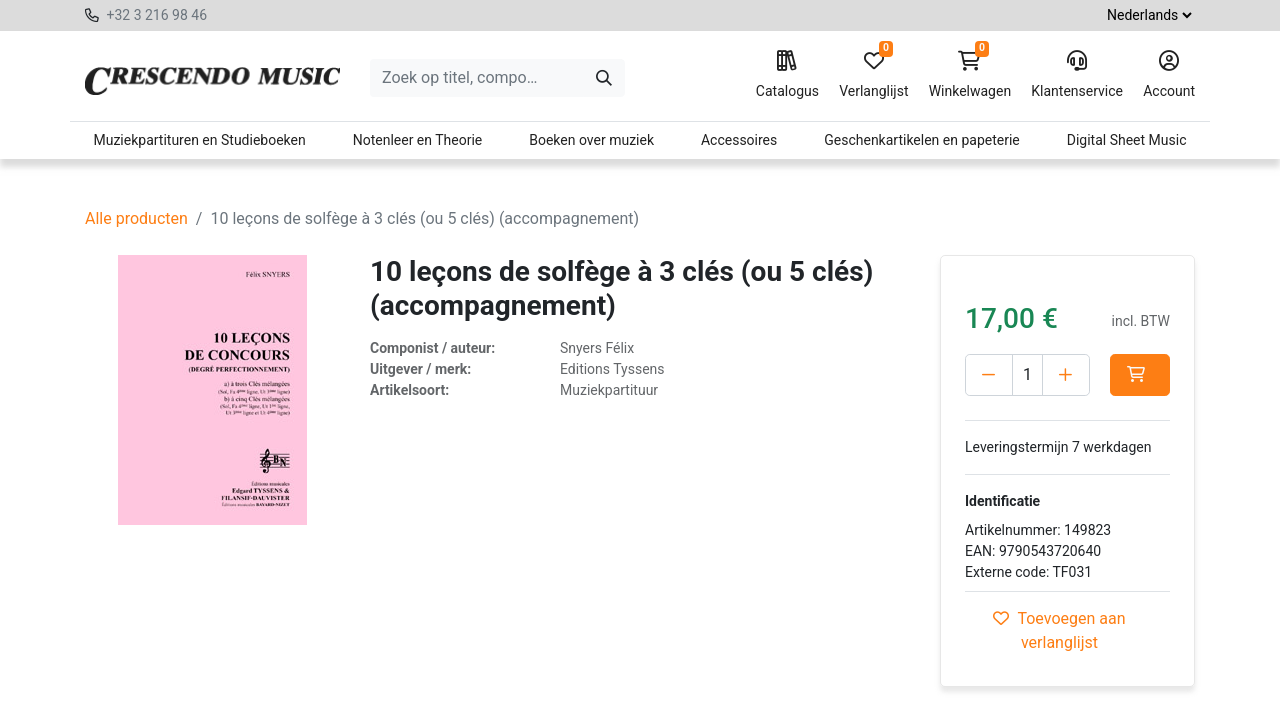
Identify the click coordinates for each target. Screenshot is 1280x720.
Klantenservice (1077, 75)
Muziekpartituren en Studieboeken (199, 140)
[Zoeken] (604, 78)
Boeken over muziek (591, 140)
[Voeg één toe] (1066, 375)
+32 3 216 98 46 (156, 15)
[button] (1140, 375)
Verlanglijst (873, 75)
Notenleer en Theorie (418, 140)
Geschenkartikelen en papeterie (922, 140)
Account (1169, 75)
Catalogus (787, 75)
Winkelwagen (970, 75)
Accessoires (739, 140)
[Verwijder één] (989, 375)
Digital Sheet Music (1127, 140)
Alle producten (136, 218)
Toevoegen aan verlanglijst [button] (1059, 630)
